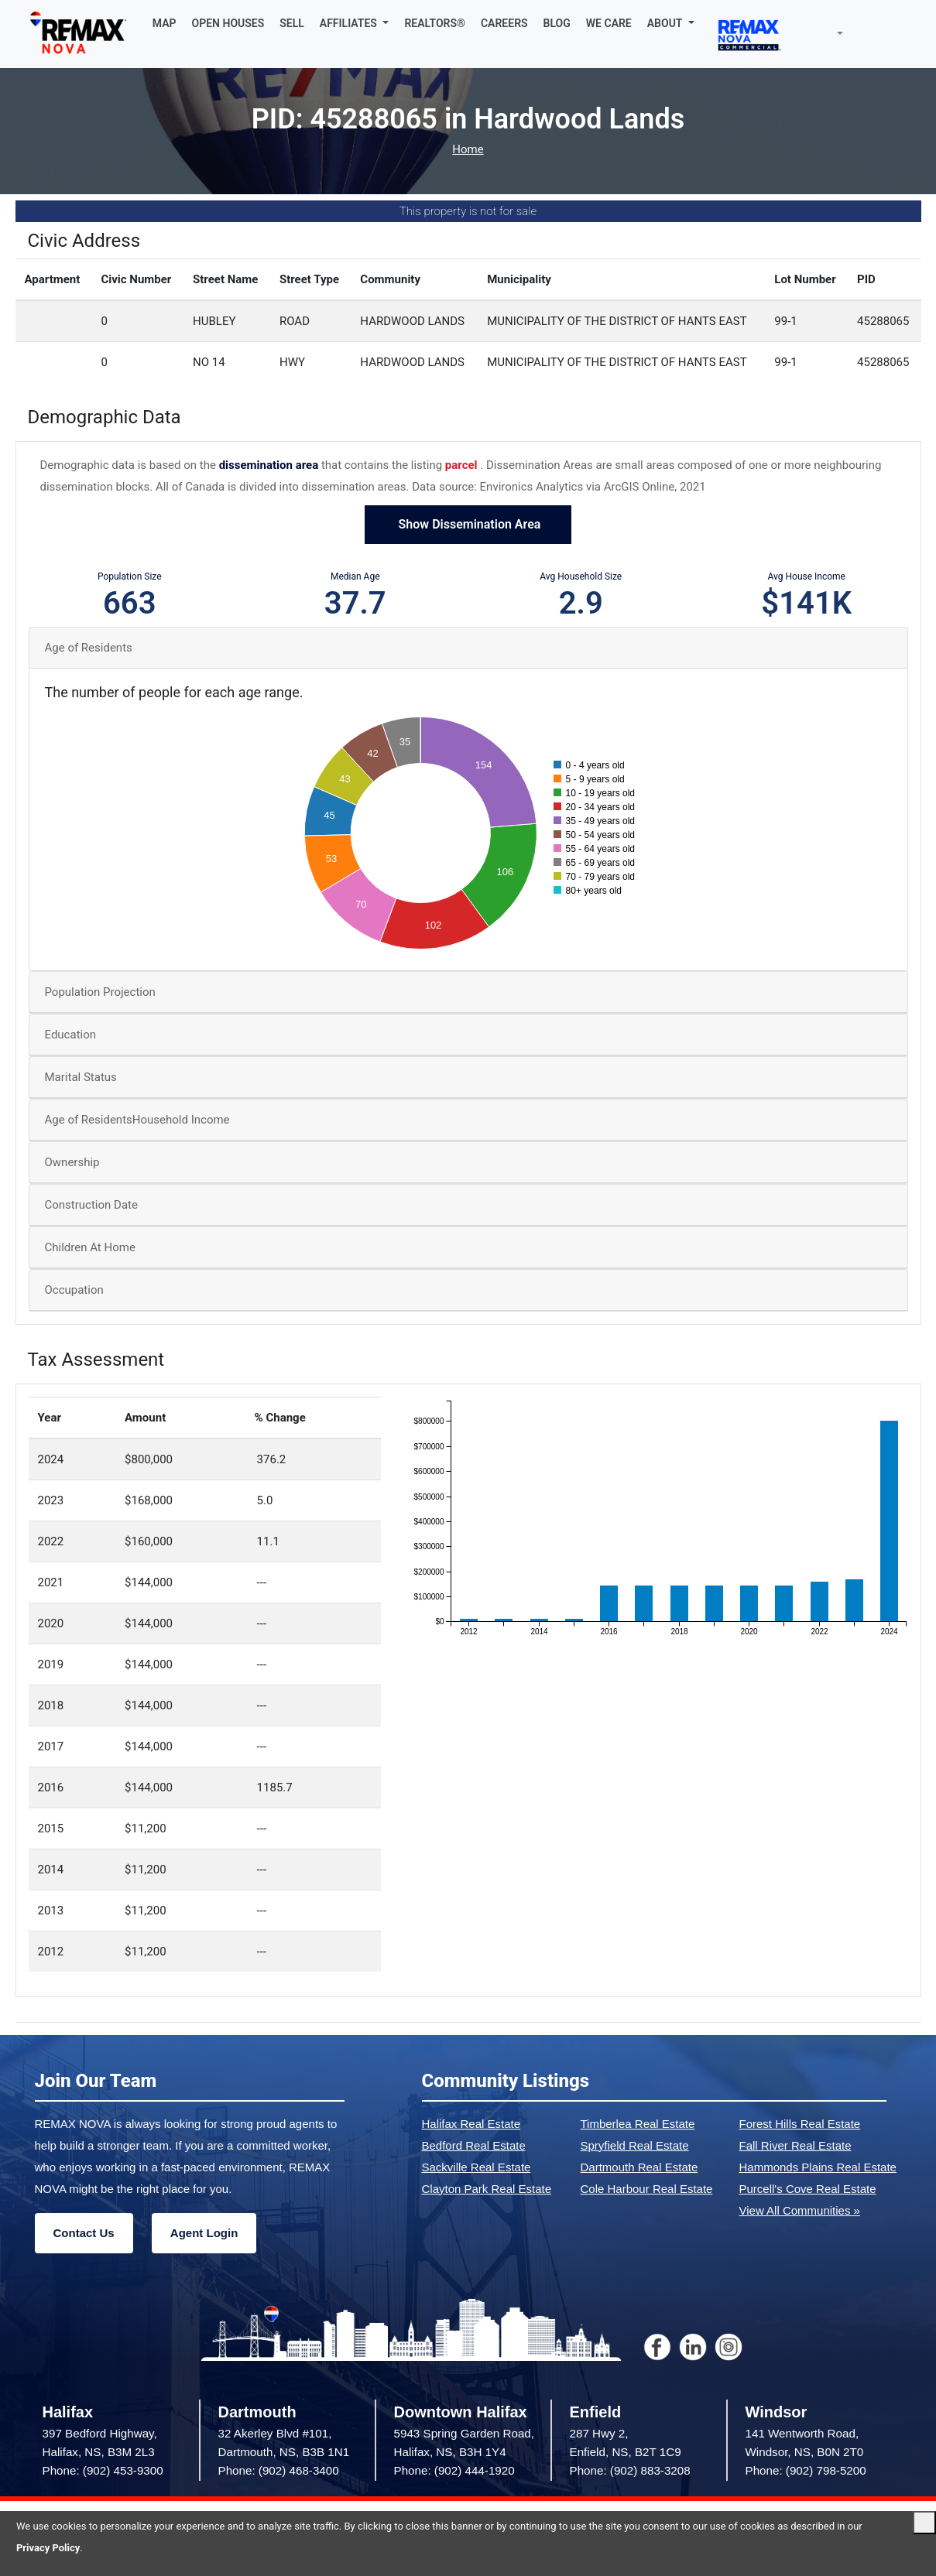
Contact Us (84, 2232)
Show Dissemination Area (468, 524)
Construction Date (91, 1205)
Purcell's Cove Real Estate (807, 2188)
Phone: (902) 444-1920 (454, 2470)
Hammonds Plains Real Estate (818, 2167)
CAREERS (504, 23)
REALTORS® (434, 23)
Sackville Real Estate (476, 2167)
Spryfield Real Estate (635, 2145)
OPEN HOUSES (228, 23)
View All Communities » (799, 2210)
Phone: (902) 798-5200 (806, 2470)
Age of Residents (88, 648)
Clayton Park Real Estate (487, 2188)
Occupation (74, 1290)
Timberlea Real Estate (638, 2123)
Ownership (72, 1162)
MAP (165, 23)
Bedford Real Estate (474, 2145)
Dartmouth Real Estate (639, 2167)
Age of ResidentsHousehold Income (137, 1120)
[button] (355, 23)
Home (467, 150)
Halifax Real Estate (471, 2123)
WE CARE (609, 23)
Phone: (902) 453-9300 (103, 2470)
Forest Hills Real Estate (800, 2123)
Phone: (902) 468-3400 (278, 2470)
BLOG (557, 23)
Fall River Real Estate (795, 2145)
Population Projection (100, 992)
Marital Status (81, 1077)
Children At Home (90, 1247)
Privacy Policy (48, 2548)
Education (71, 1035)
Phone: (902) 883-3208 (630, 2470)
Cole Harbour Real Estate (647, 2188)
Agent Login (204, 2232)
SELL (291, 23)
